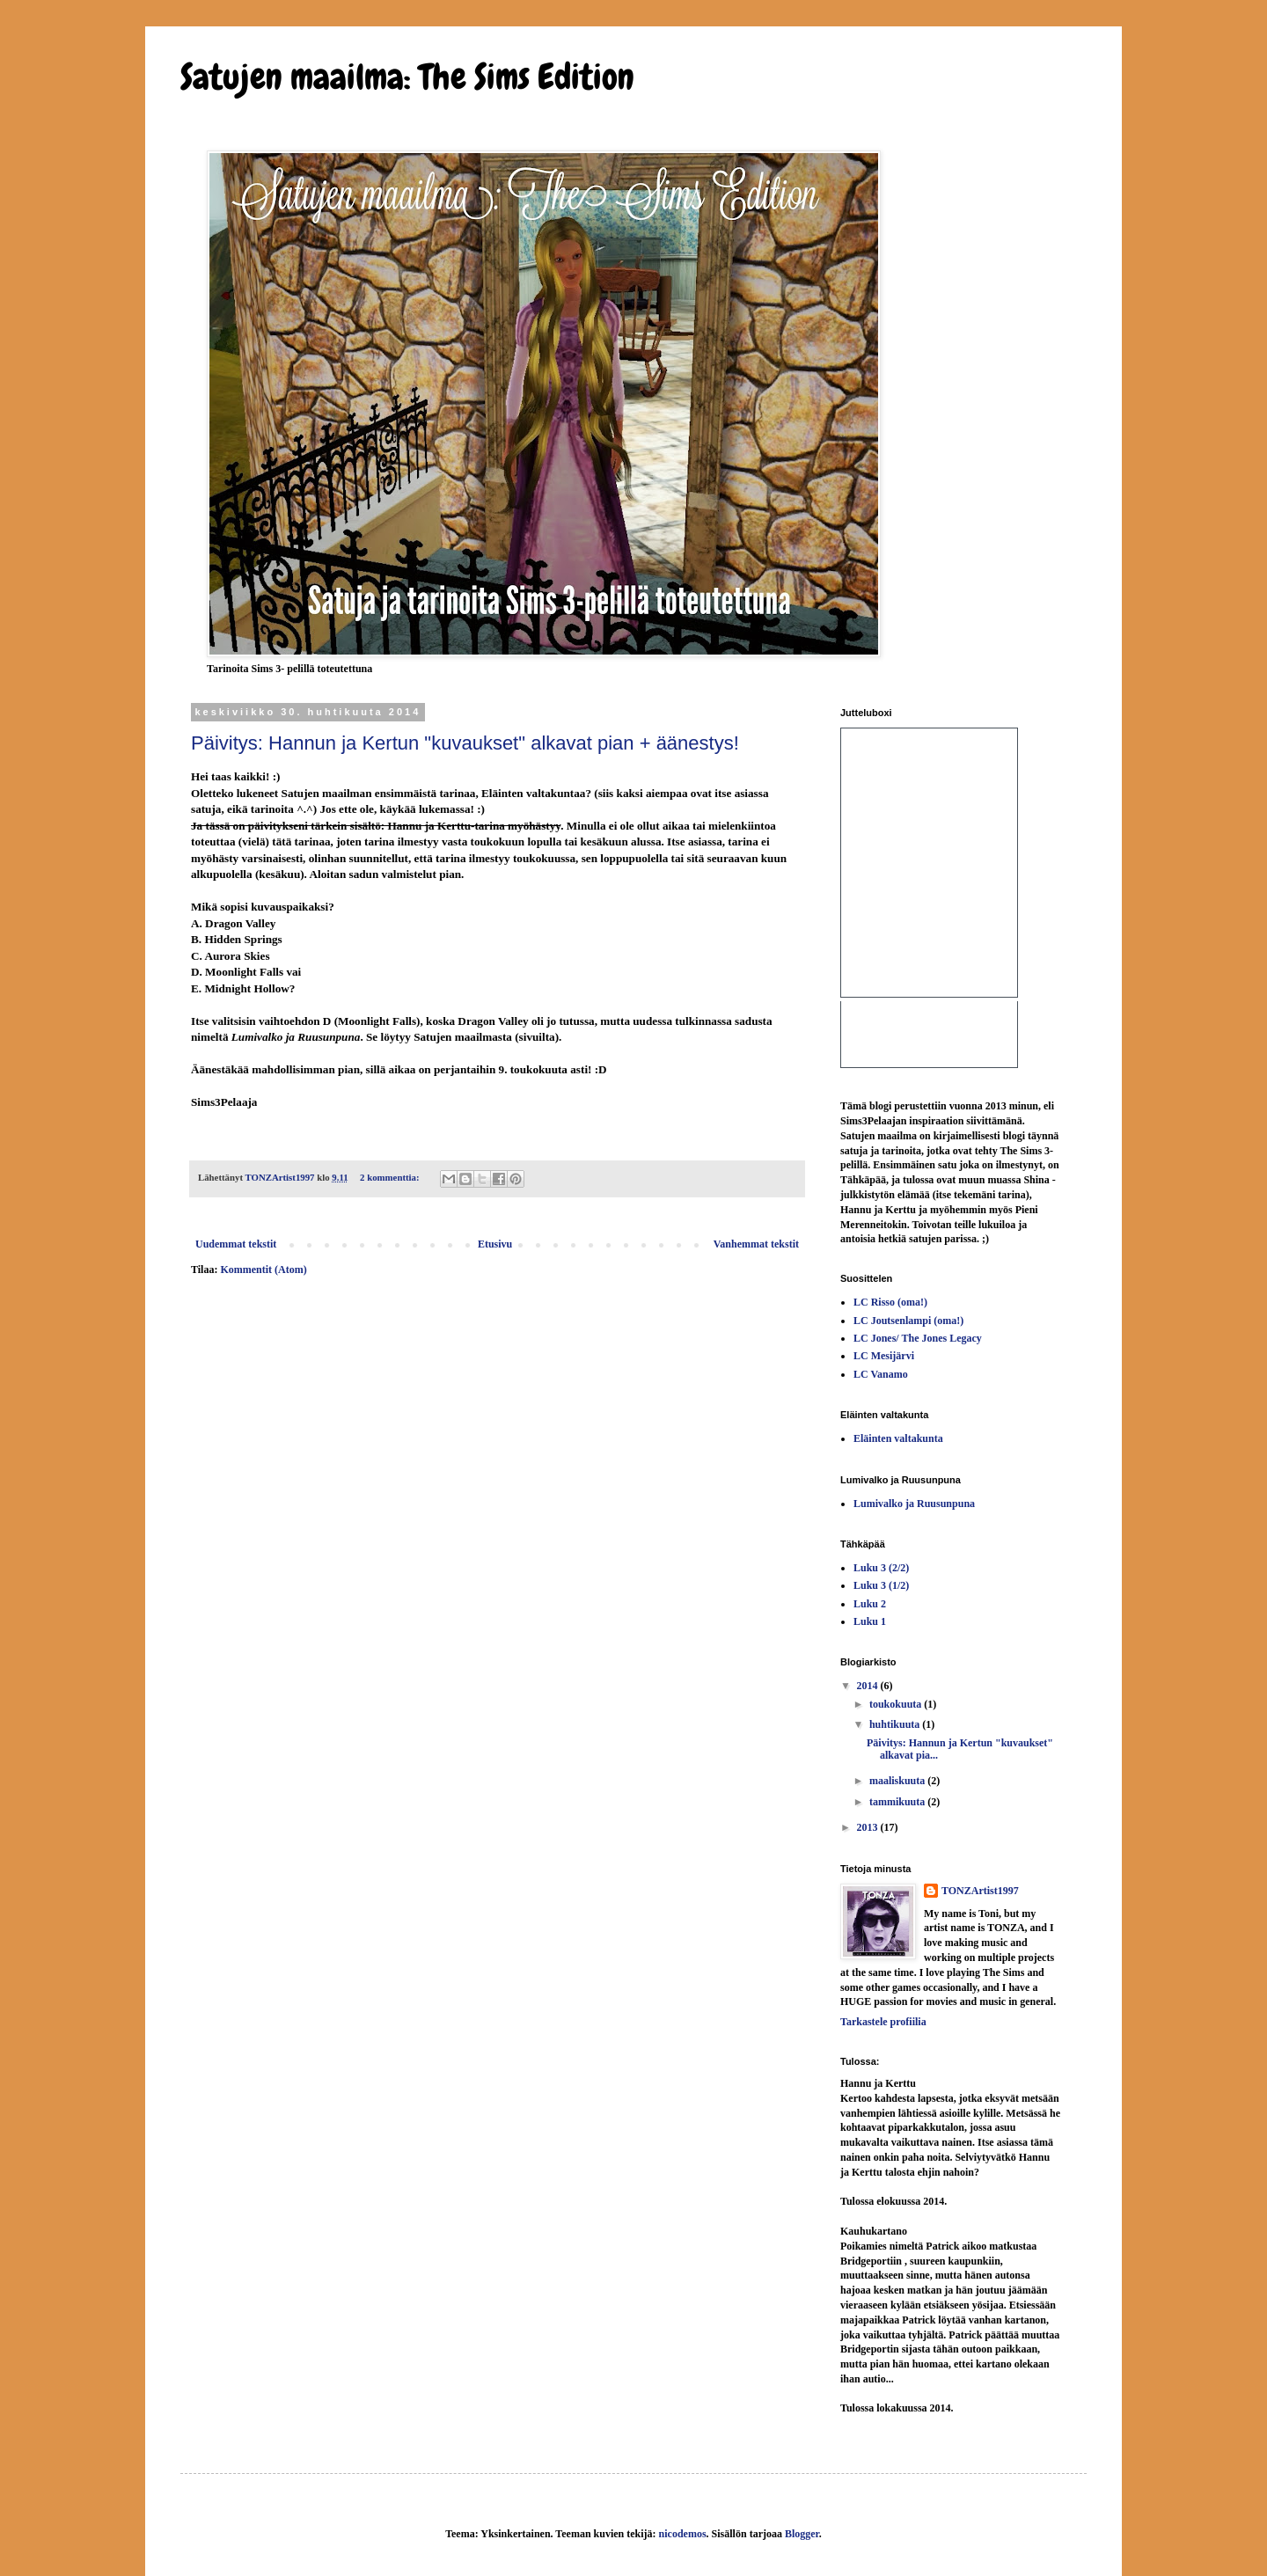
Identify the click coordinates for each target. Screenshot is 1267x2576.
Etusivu (495, 1244)
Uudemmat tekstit (235, 1244)
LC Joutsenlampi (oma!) (908, 1320)
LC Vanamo (880, 1374)
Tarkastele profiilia (883, 2022)
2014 (869, 1686)
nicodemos (683, 2534)
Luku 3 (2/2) (881, 1568)
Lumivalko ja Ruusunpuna (914, 1503)
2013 (869, 1827)
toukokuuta (896, 1704)
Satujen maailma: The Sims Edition (407, 77)
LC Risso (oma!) (890, 1302)
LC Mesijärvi (883, 1356)
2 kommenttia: (390, 1177)
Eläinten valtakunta (898, 1438)
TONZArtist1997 (980, 1890)
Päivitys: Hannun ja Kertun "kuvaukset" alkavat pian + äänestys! (465, 743)
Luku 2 (869, 1604)
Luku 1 (869, 1621)
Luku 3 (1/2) (881, 1585)
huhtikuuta (895, 1724)
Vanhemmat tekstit (756, 1244)
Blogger (802, 2534)
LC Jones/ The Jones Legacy (917, 1338)
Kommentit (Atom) (263, 1269)
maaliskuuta (898, 1781)
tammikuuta (898, 1802)
